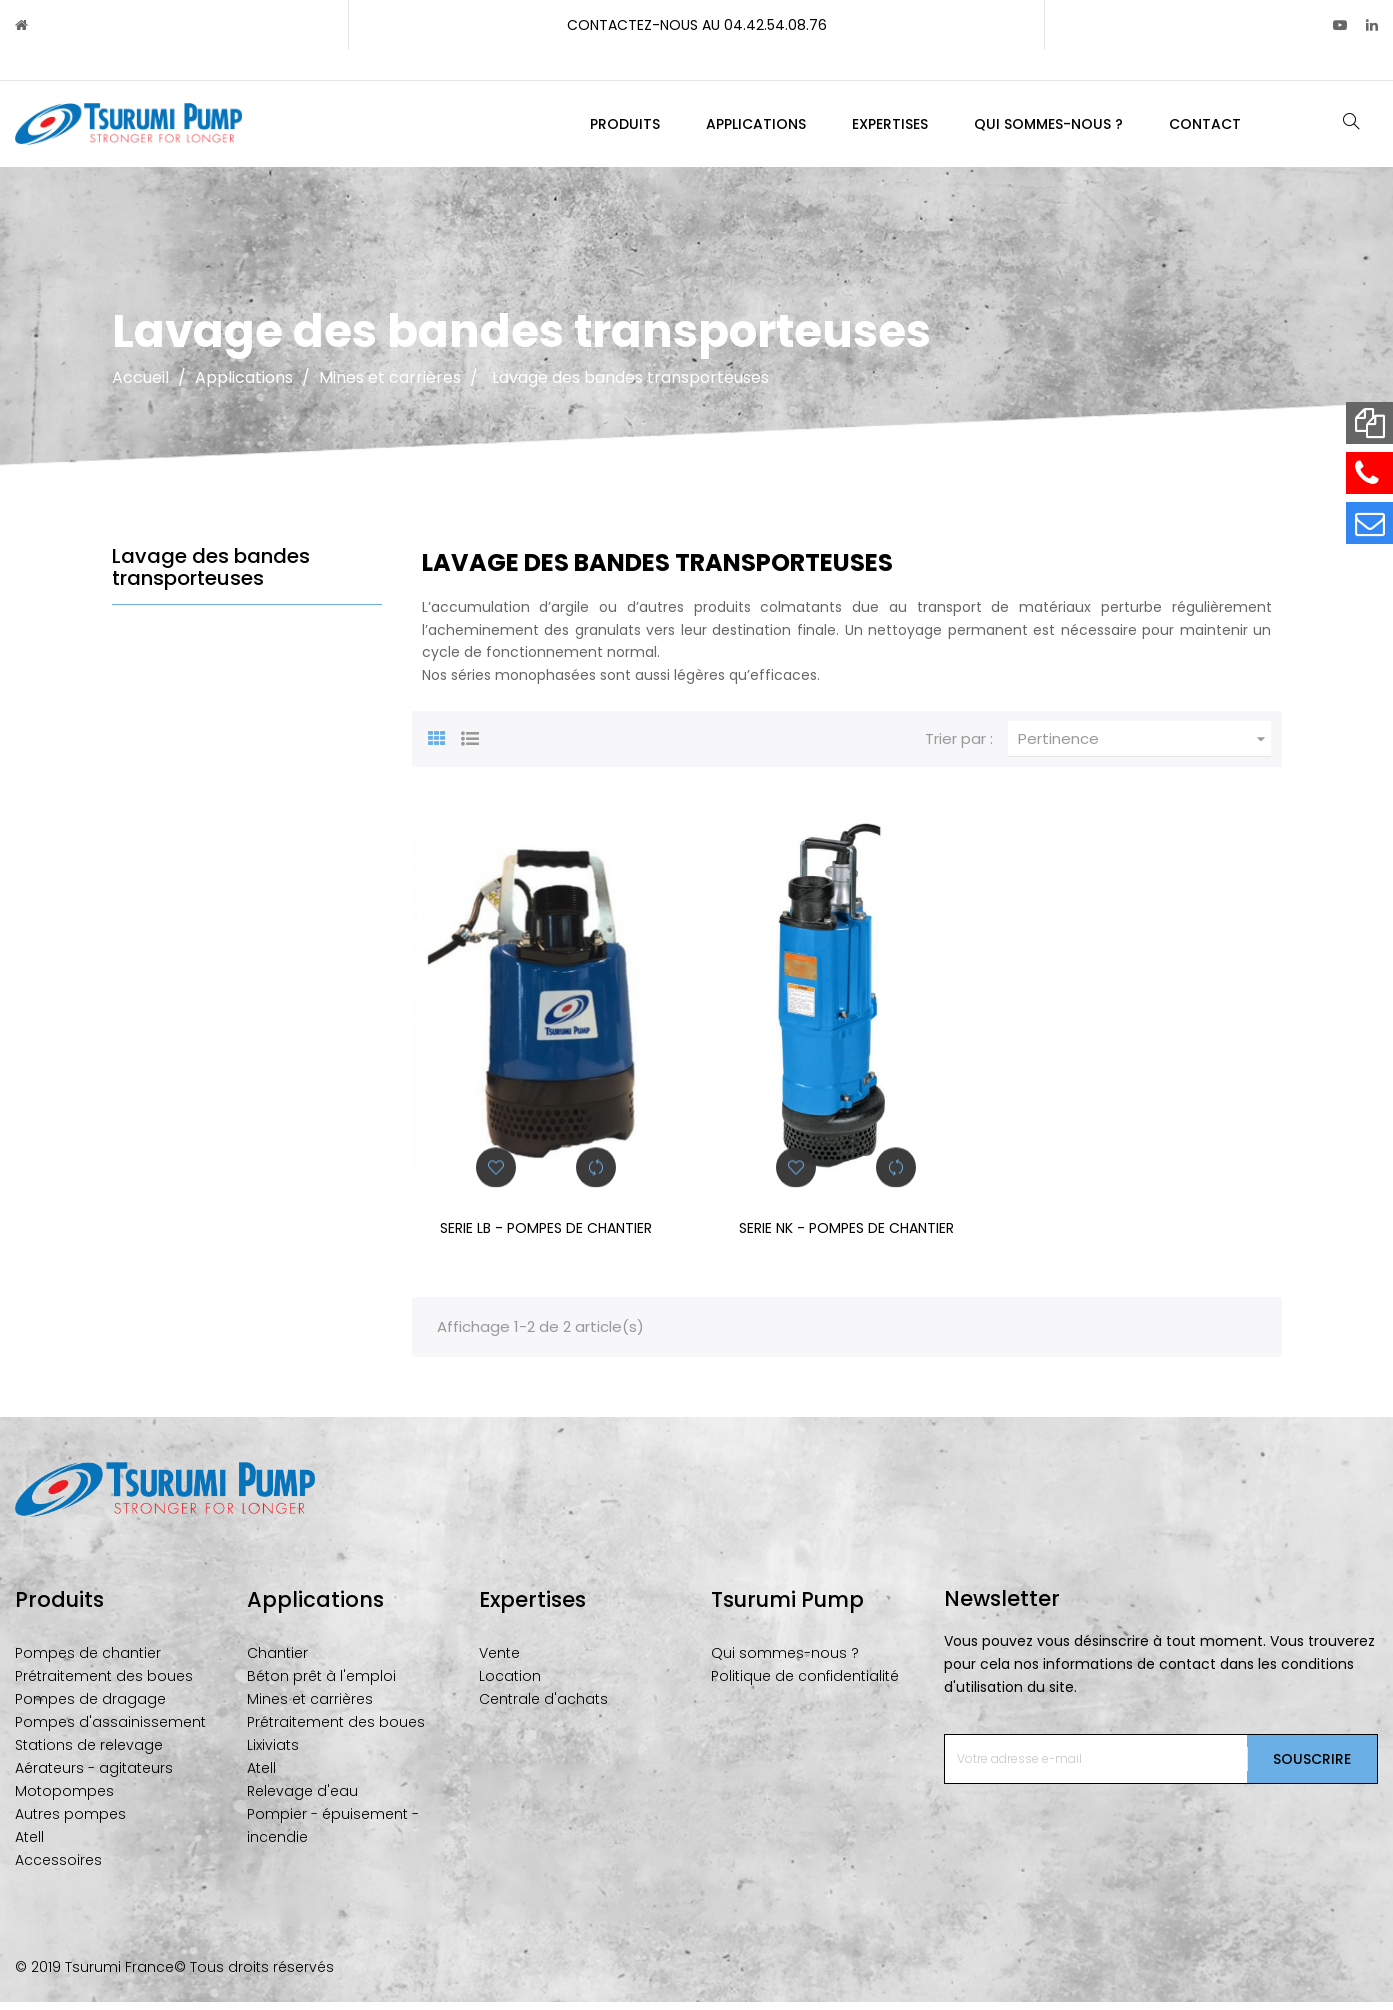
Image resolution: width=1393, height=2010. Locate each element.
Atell (29, 1846)
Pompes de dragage (90, 1708)
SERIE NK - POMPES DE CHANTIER (846, 1237)
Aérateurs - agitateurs (94, 1777)
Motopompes (64, 1800)
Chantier (277, 1662)
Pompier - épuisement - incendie (333, 1834)
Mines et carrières (310, 1708)
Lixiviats (273, 1754)
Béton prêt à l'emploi (321, 1685)
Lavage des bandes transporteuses (211, 576)
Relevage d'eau (302, 1800)
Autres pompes (70, 1823)
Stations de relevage (89, 1754)
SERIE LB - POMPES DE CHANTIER (546, 1237)
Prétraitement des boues (104, 1685)
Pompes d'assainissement (110, 1731)
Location (510, 1685)
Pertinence (1144, 748)
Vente (499, 1662)
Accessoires (58, 1869)
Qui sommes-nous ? (785, 1662)
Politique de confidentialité (805, 1685)
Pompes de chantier (88, 1662)
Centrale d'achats (543, 1708)
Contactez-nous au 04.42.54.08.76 (697, 25)
